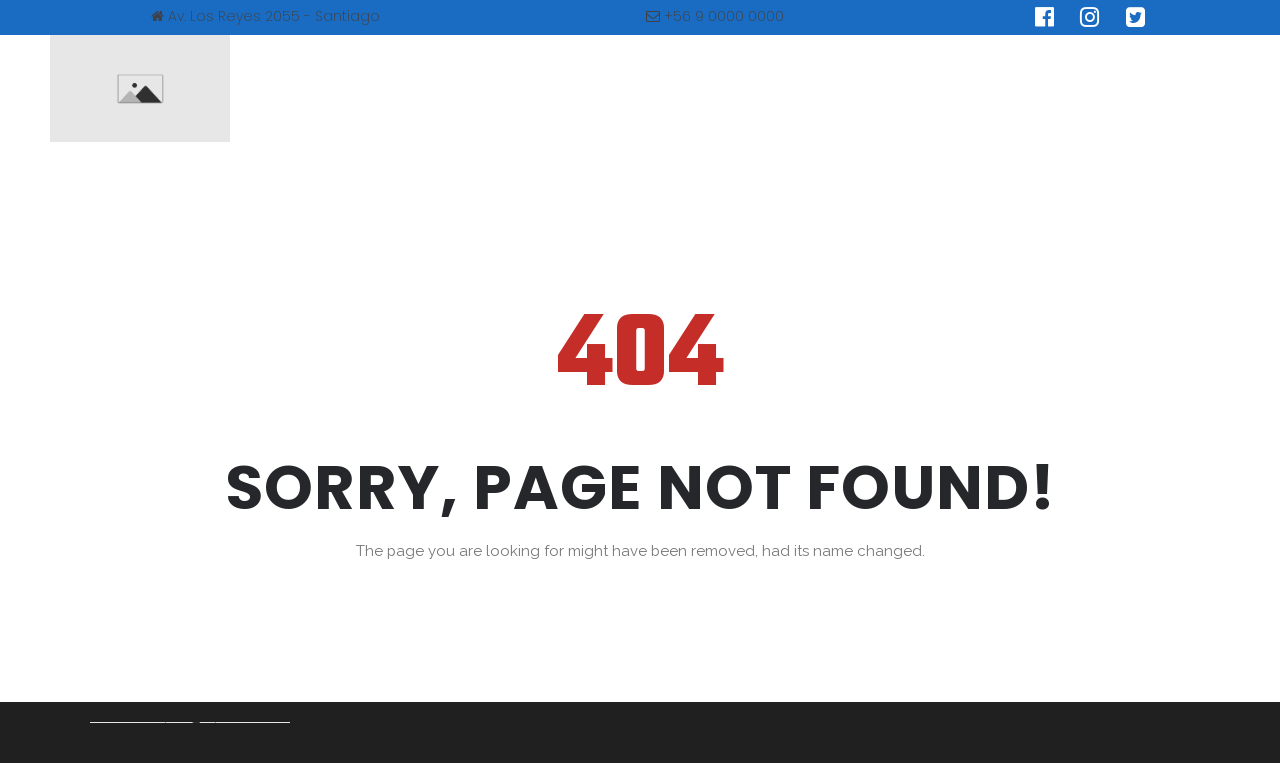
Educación (847, 88)
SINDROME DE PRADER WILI (670, 88)
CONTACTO (1063, 88)
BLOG (952, 88)
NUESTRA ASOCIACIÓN (450, 88)
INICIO (301, 88)
